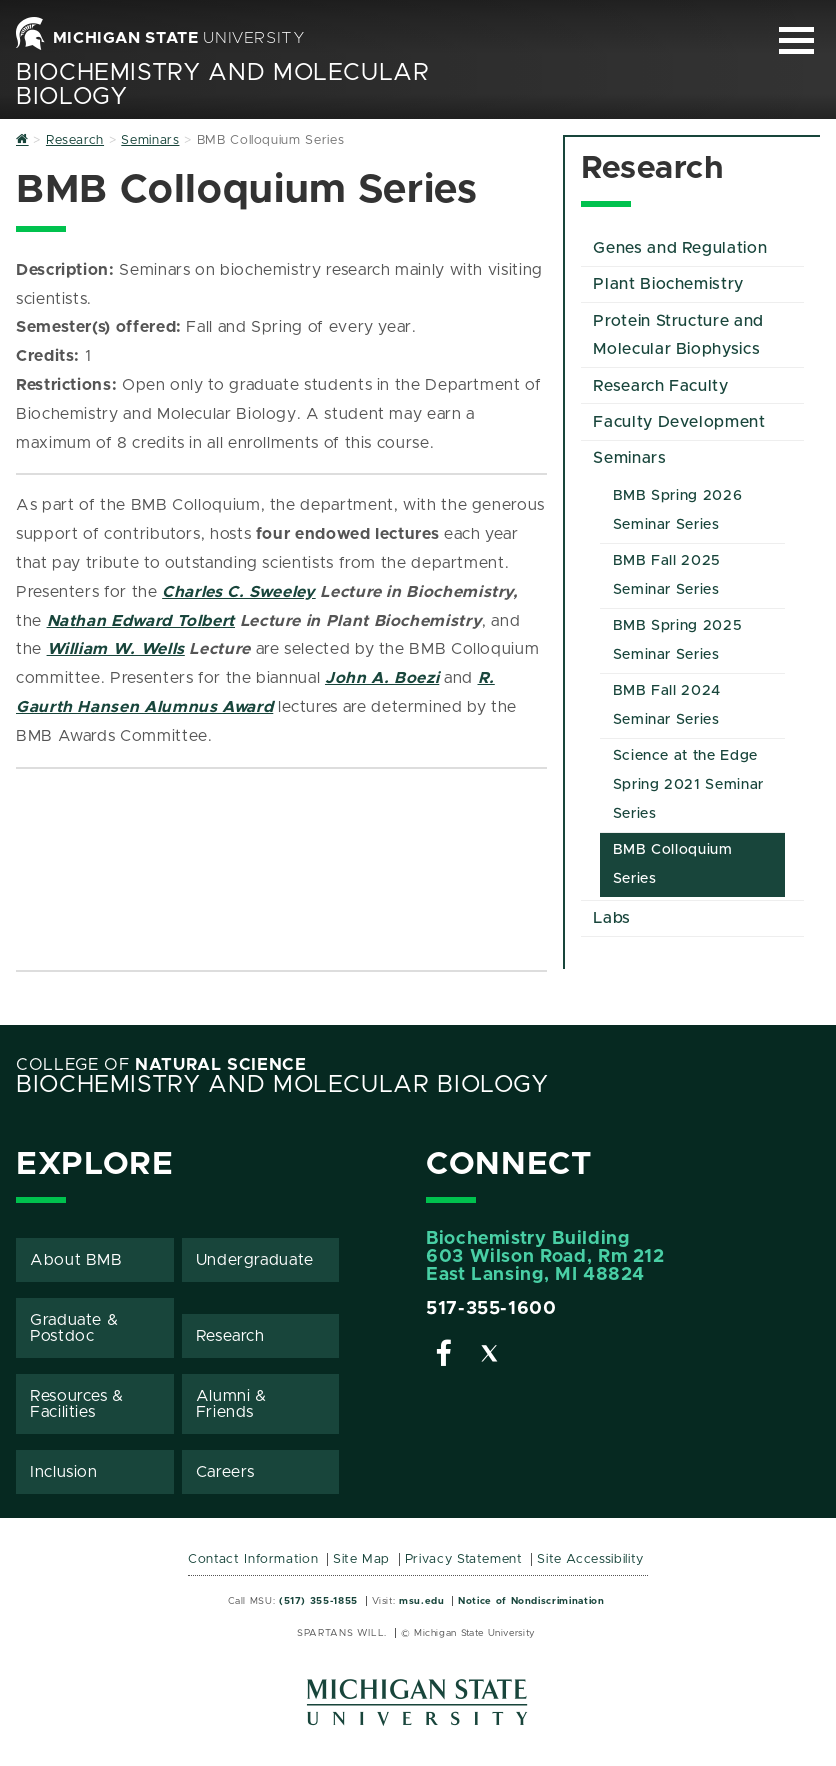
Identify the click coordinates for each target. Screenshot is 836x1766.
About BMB (76, 1260)
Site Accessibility (590, 1559)
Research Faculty (660, 386)
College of (161, 1065)
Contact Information (253, 1559)
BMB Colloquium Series (673, 864)
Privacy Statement (464, 1559)
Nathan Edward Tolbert (141, 621)
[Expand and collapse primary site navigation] (796, 40)
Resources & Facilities (77, 1404)
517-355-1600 (491, 1309)
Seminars (629, 458)
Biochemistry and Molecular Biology (282, 1085)
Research (230, 1336)
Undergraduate (255, 1260)
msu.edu (421, 1601)
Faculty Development (679, 422)
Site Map (361, 1559)
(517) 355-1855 (318, 1601)
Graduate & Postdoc (74, 1328)
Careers (225, 1472)
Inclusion (64, 1472)
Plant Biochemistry (668, 284)
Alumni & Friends (231, 1404)
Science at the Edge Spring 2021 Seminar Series (688, 785)
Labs (612, 918)
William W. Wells (116, 649)
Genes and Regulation (680, 248)
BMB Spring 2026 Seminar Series (678, 510)
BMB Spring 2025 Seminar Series (678, 640)
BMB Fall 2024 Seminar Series (667, 705)
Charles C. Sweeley (239, 592)
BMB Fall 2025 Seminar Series (667, 575)
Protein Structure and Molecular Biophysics (678, 335)
